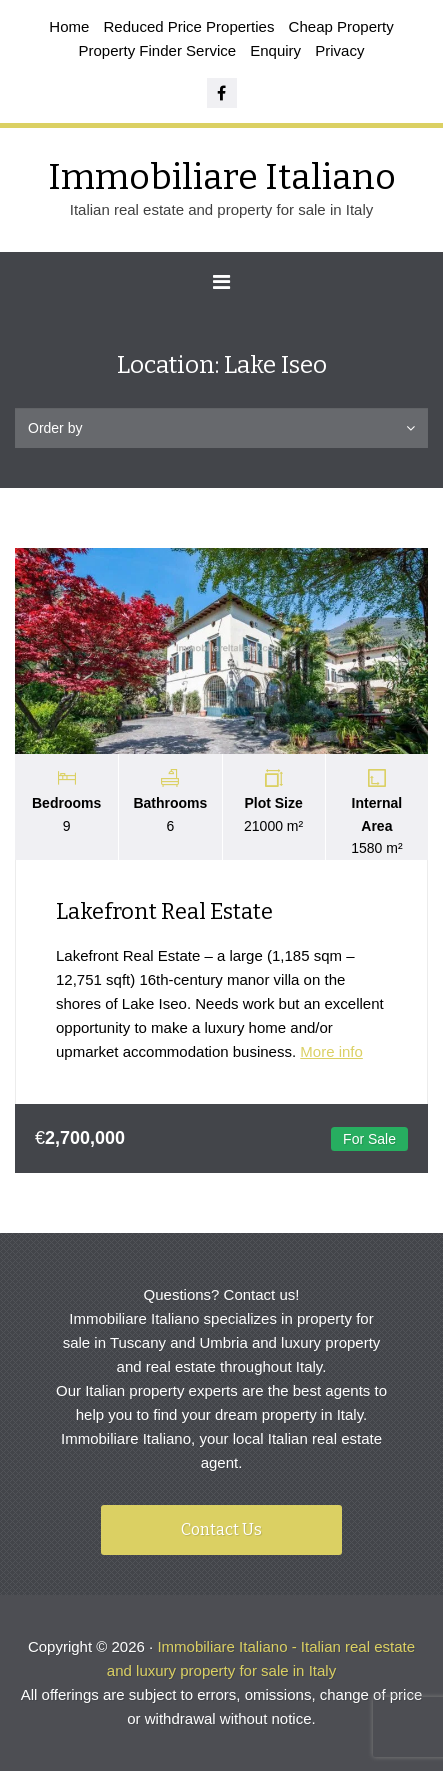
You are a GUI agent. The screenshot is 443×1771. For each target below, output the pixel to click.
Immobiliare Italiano (222, 177)
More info (331, 1051)
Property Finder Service (158, 50)
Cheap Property (341, 26)
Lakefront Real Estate (164, 911)
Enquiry (275, 50)
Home (69, 26)
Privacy (339, 50)
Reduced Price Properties (189, 26)
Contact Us (221, 1529)
